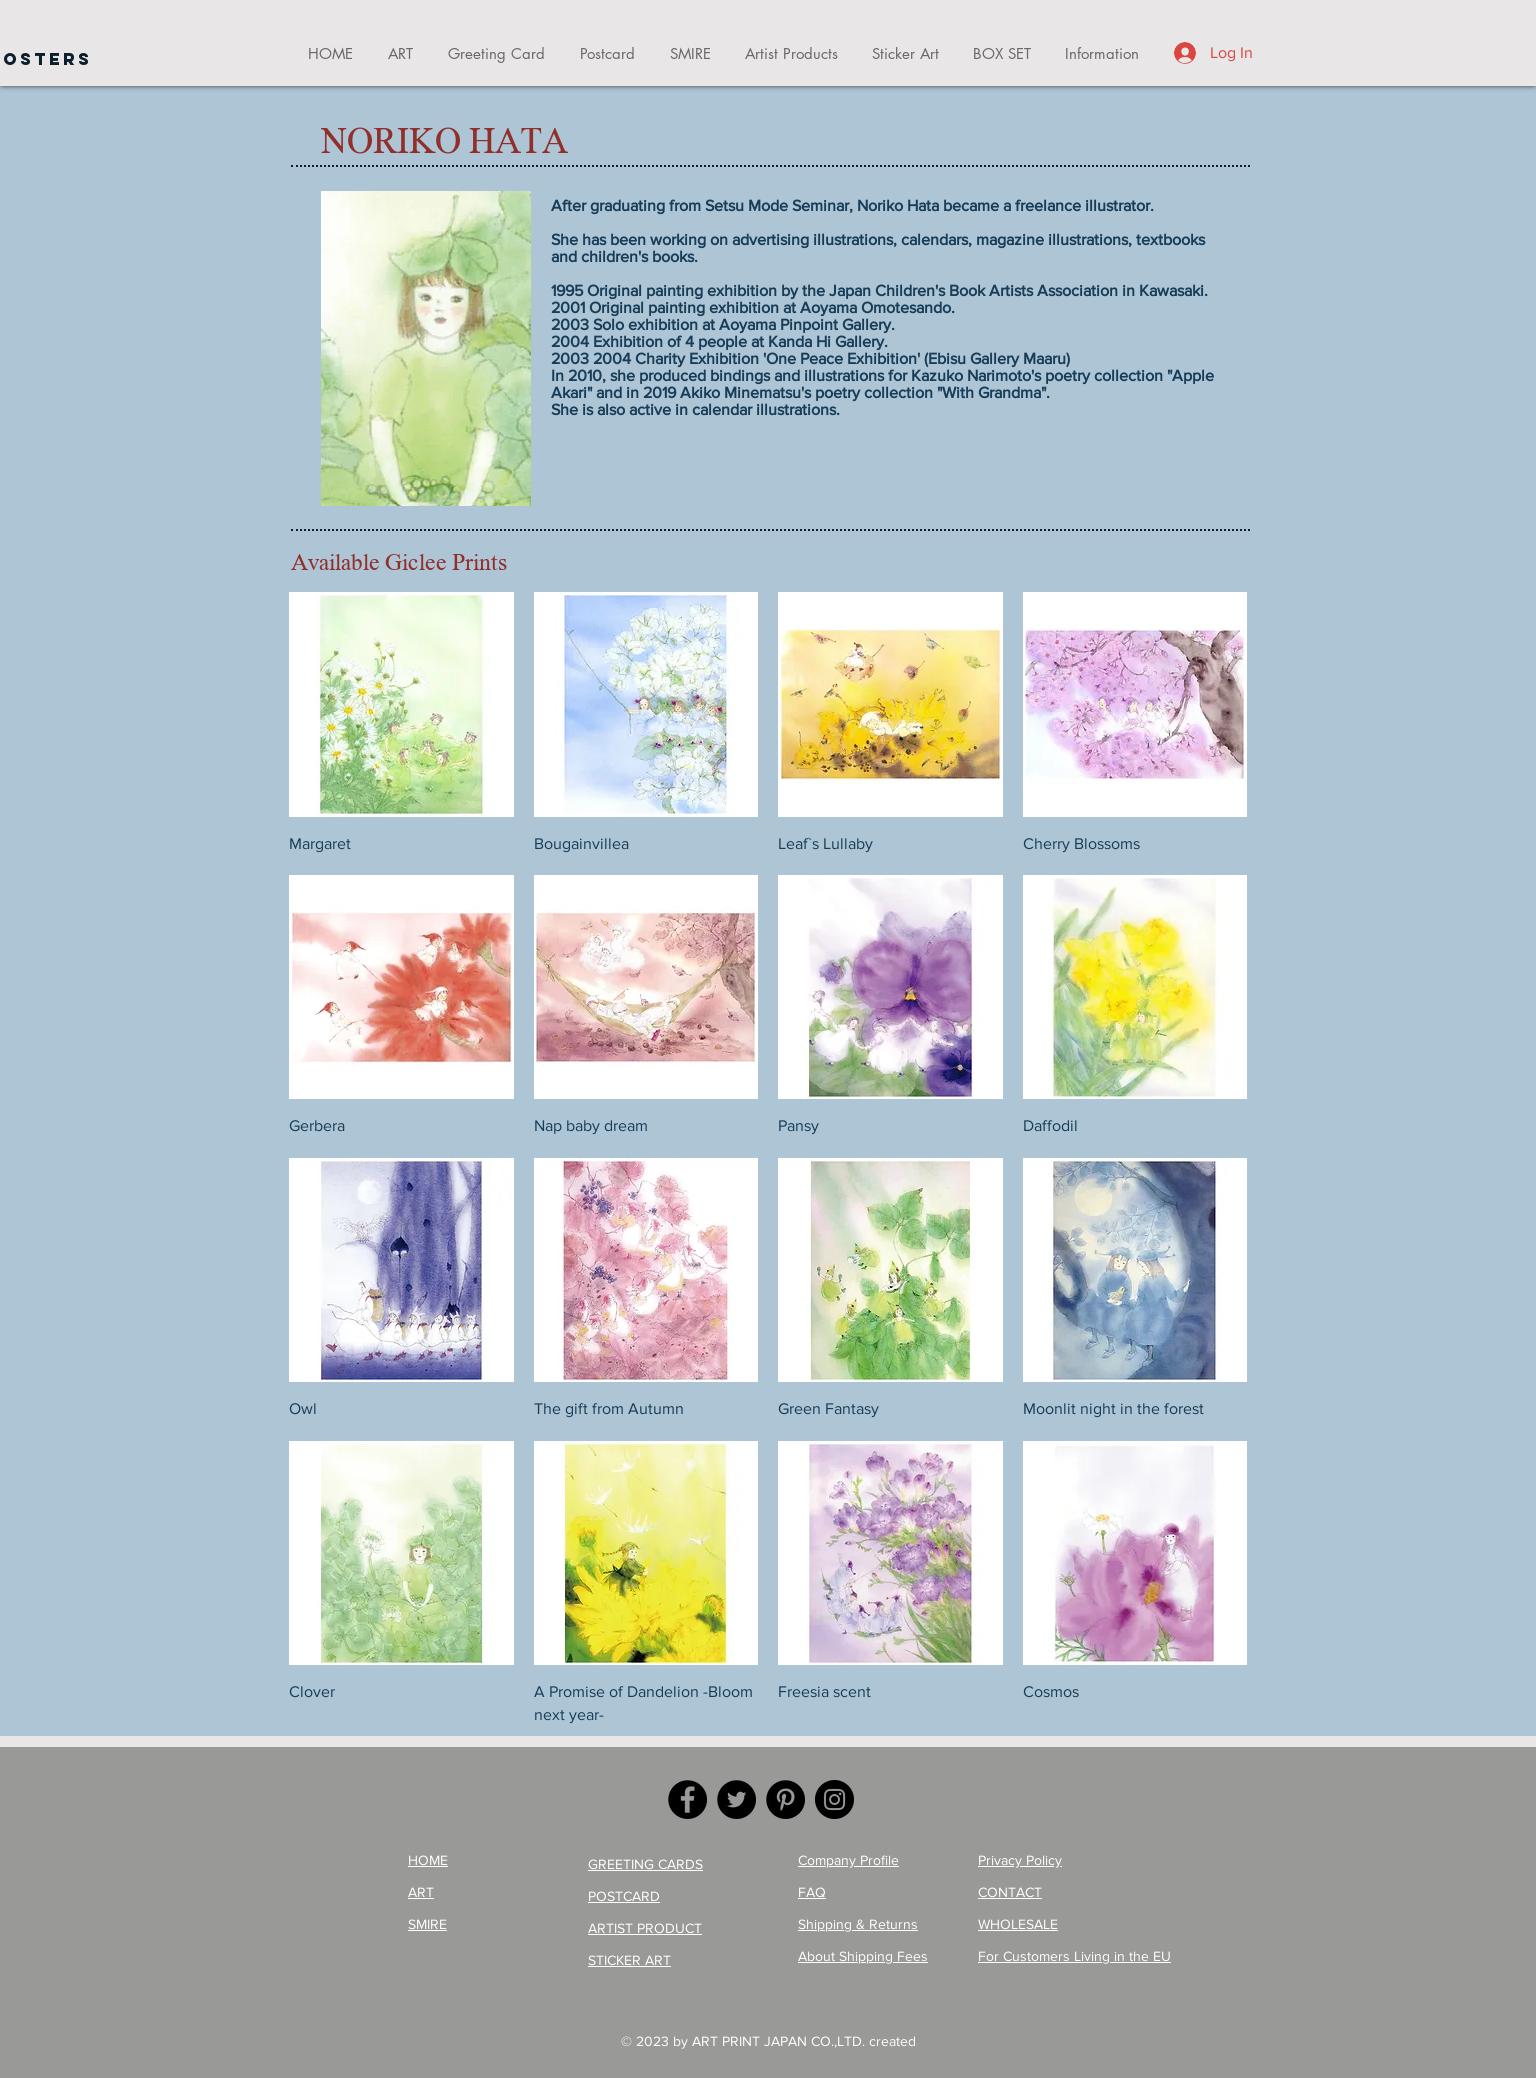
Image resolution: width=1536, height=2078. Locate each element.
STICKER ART (629, 1960)
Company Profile (848, 1860)
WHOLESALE (1018, 1924)
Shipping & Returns (858, 1924)
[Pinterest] (785, 1799)
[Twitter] (736, 1799)
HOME (428, 1860)
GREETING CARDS (645, 1864)
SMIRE (427, 1924)
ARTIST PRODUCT (645, 1928)
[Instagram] (834, 1799)
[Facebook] (687, 1799)
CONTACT (1010, 1892)
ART (421, 1892)
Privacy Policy (1020, 1860)
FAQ (812, 1892)
